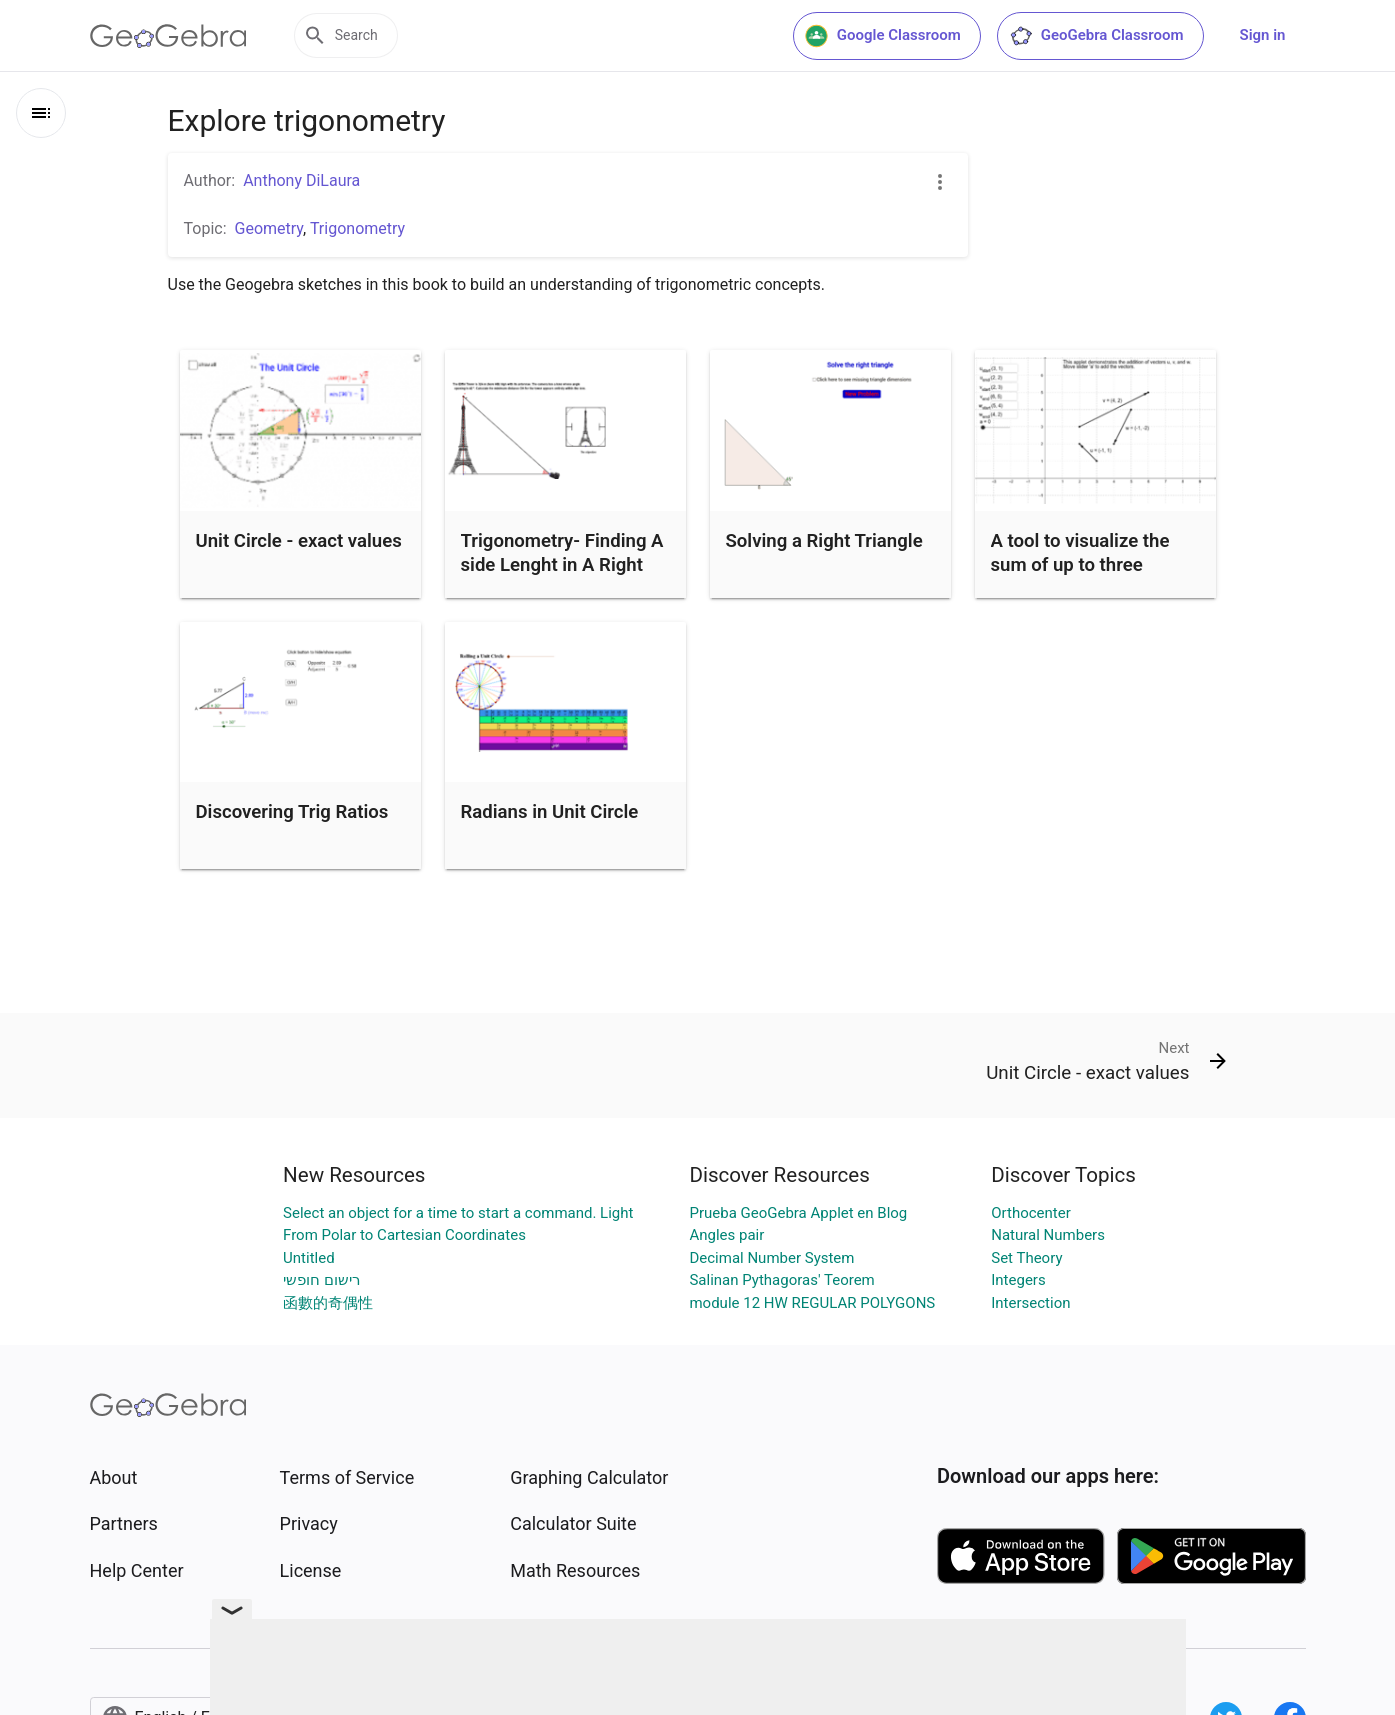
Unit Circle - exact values (299, 541)
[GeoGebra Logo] (168, 36)
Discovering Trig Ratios (292, 812)
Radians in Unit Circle (550, 812)
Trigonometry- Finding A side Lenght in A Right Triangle (562, 565)
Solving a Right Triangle (824, 541)
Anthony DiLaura (301, 180)
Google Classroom (883, 36)
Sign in (1263, 35)
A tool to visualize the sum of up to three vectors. (1080, 565)
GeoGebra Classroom (1096, 36)
